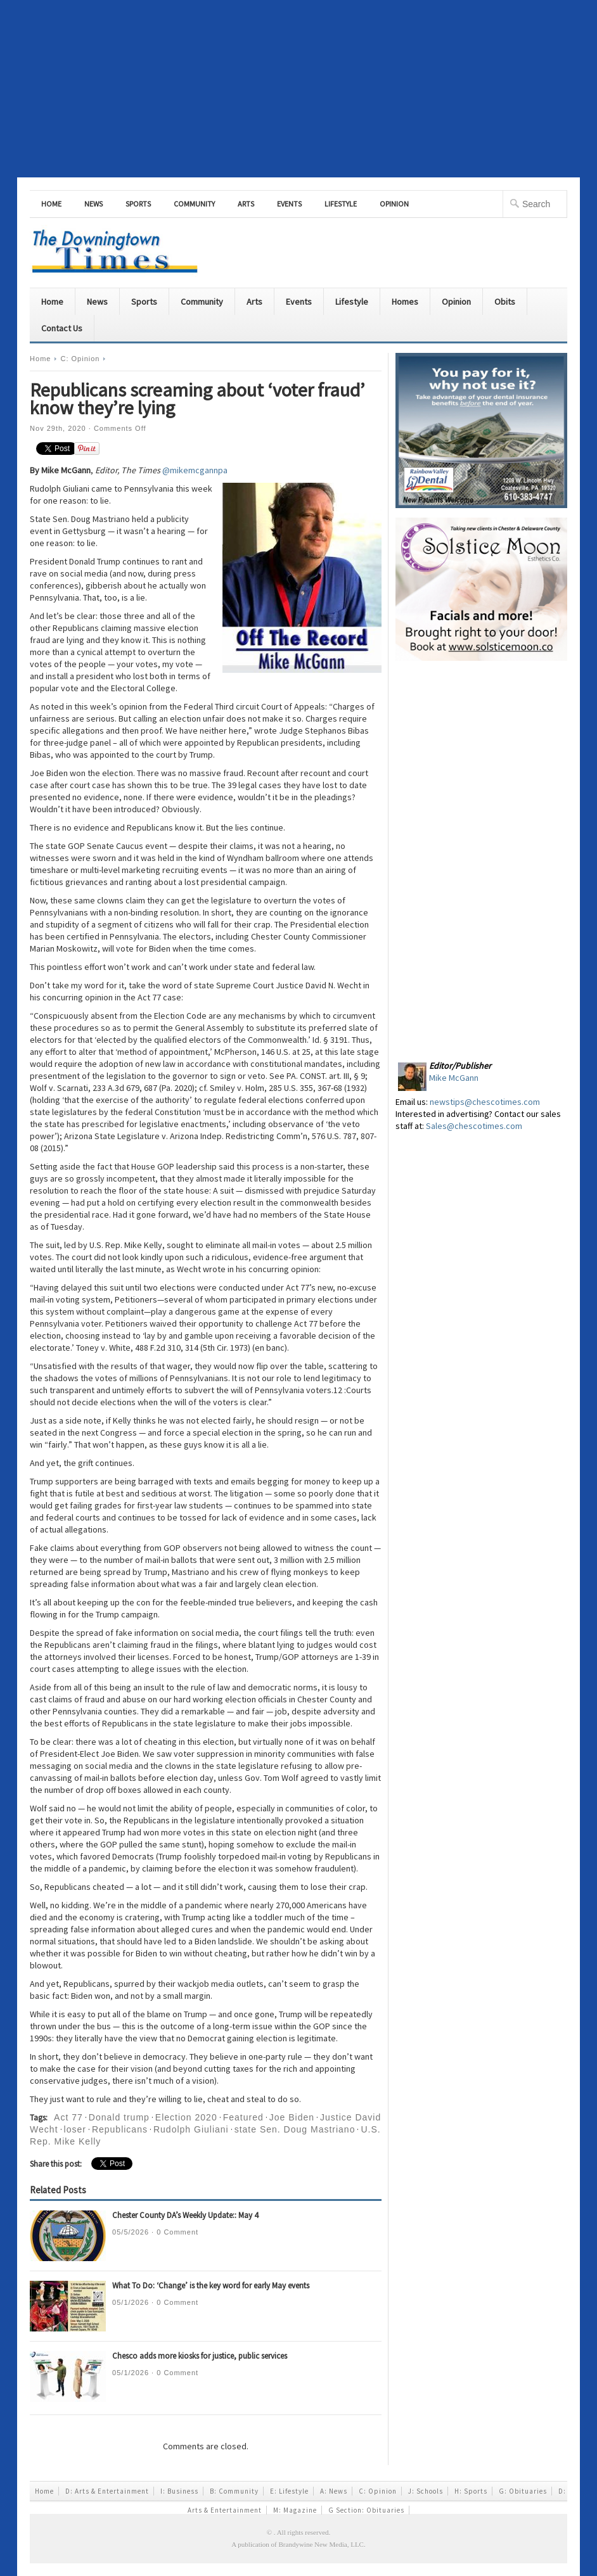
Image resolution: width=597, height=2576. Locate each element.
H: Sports (470, 2491)
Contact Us (61, 328)
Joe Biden (291, 2117)
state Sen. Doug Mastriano (295, 2129)
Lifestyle (340, 203)
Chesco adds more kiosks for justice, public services (199, 2355)
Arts (246, 203)
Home (51, 203)
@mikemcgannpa (195, 470)
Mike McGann (453, 1077)
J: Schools (425, 2491)
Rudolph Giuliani (191, 2129)
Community (194, 203)
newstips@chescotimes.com (485, 1101)
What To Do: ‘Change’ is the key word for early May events (210, 2285)
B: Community (234, 2491)
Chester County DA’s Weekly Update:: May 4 (185, 2215)
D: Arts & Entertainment (107, 2491)
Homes (405, 301)
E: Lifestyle (289, 2491)
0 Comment (177, 2232)
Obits (504, 301)
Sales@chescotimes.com (474, 1126)
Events (289, 203)
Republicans (120, 2129)
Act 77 (68, 2117)
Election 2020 (186, 2117)
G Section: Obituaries (366, 2510)
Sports (138, 203)
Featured (243, 2117)
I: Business (179, 2491)
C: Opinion (80, 358)
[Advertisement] (298, 88)
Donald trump (119, 2117)
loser (75, 2129)
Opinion (394, 203)
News (93, 203)
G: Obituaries (523, 2491)
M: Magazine (295, 2510)
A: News (333, 2491)
